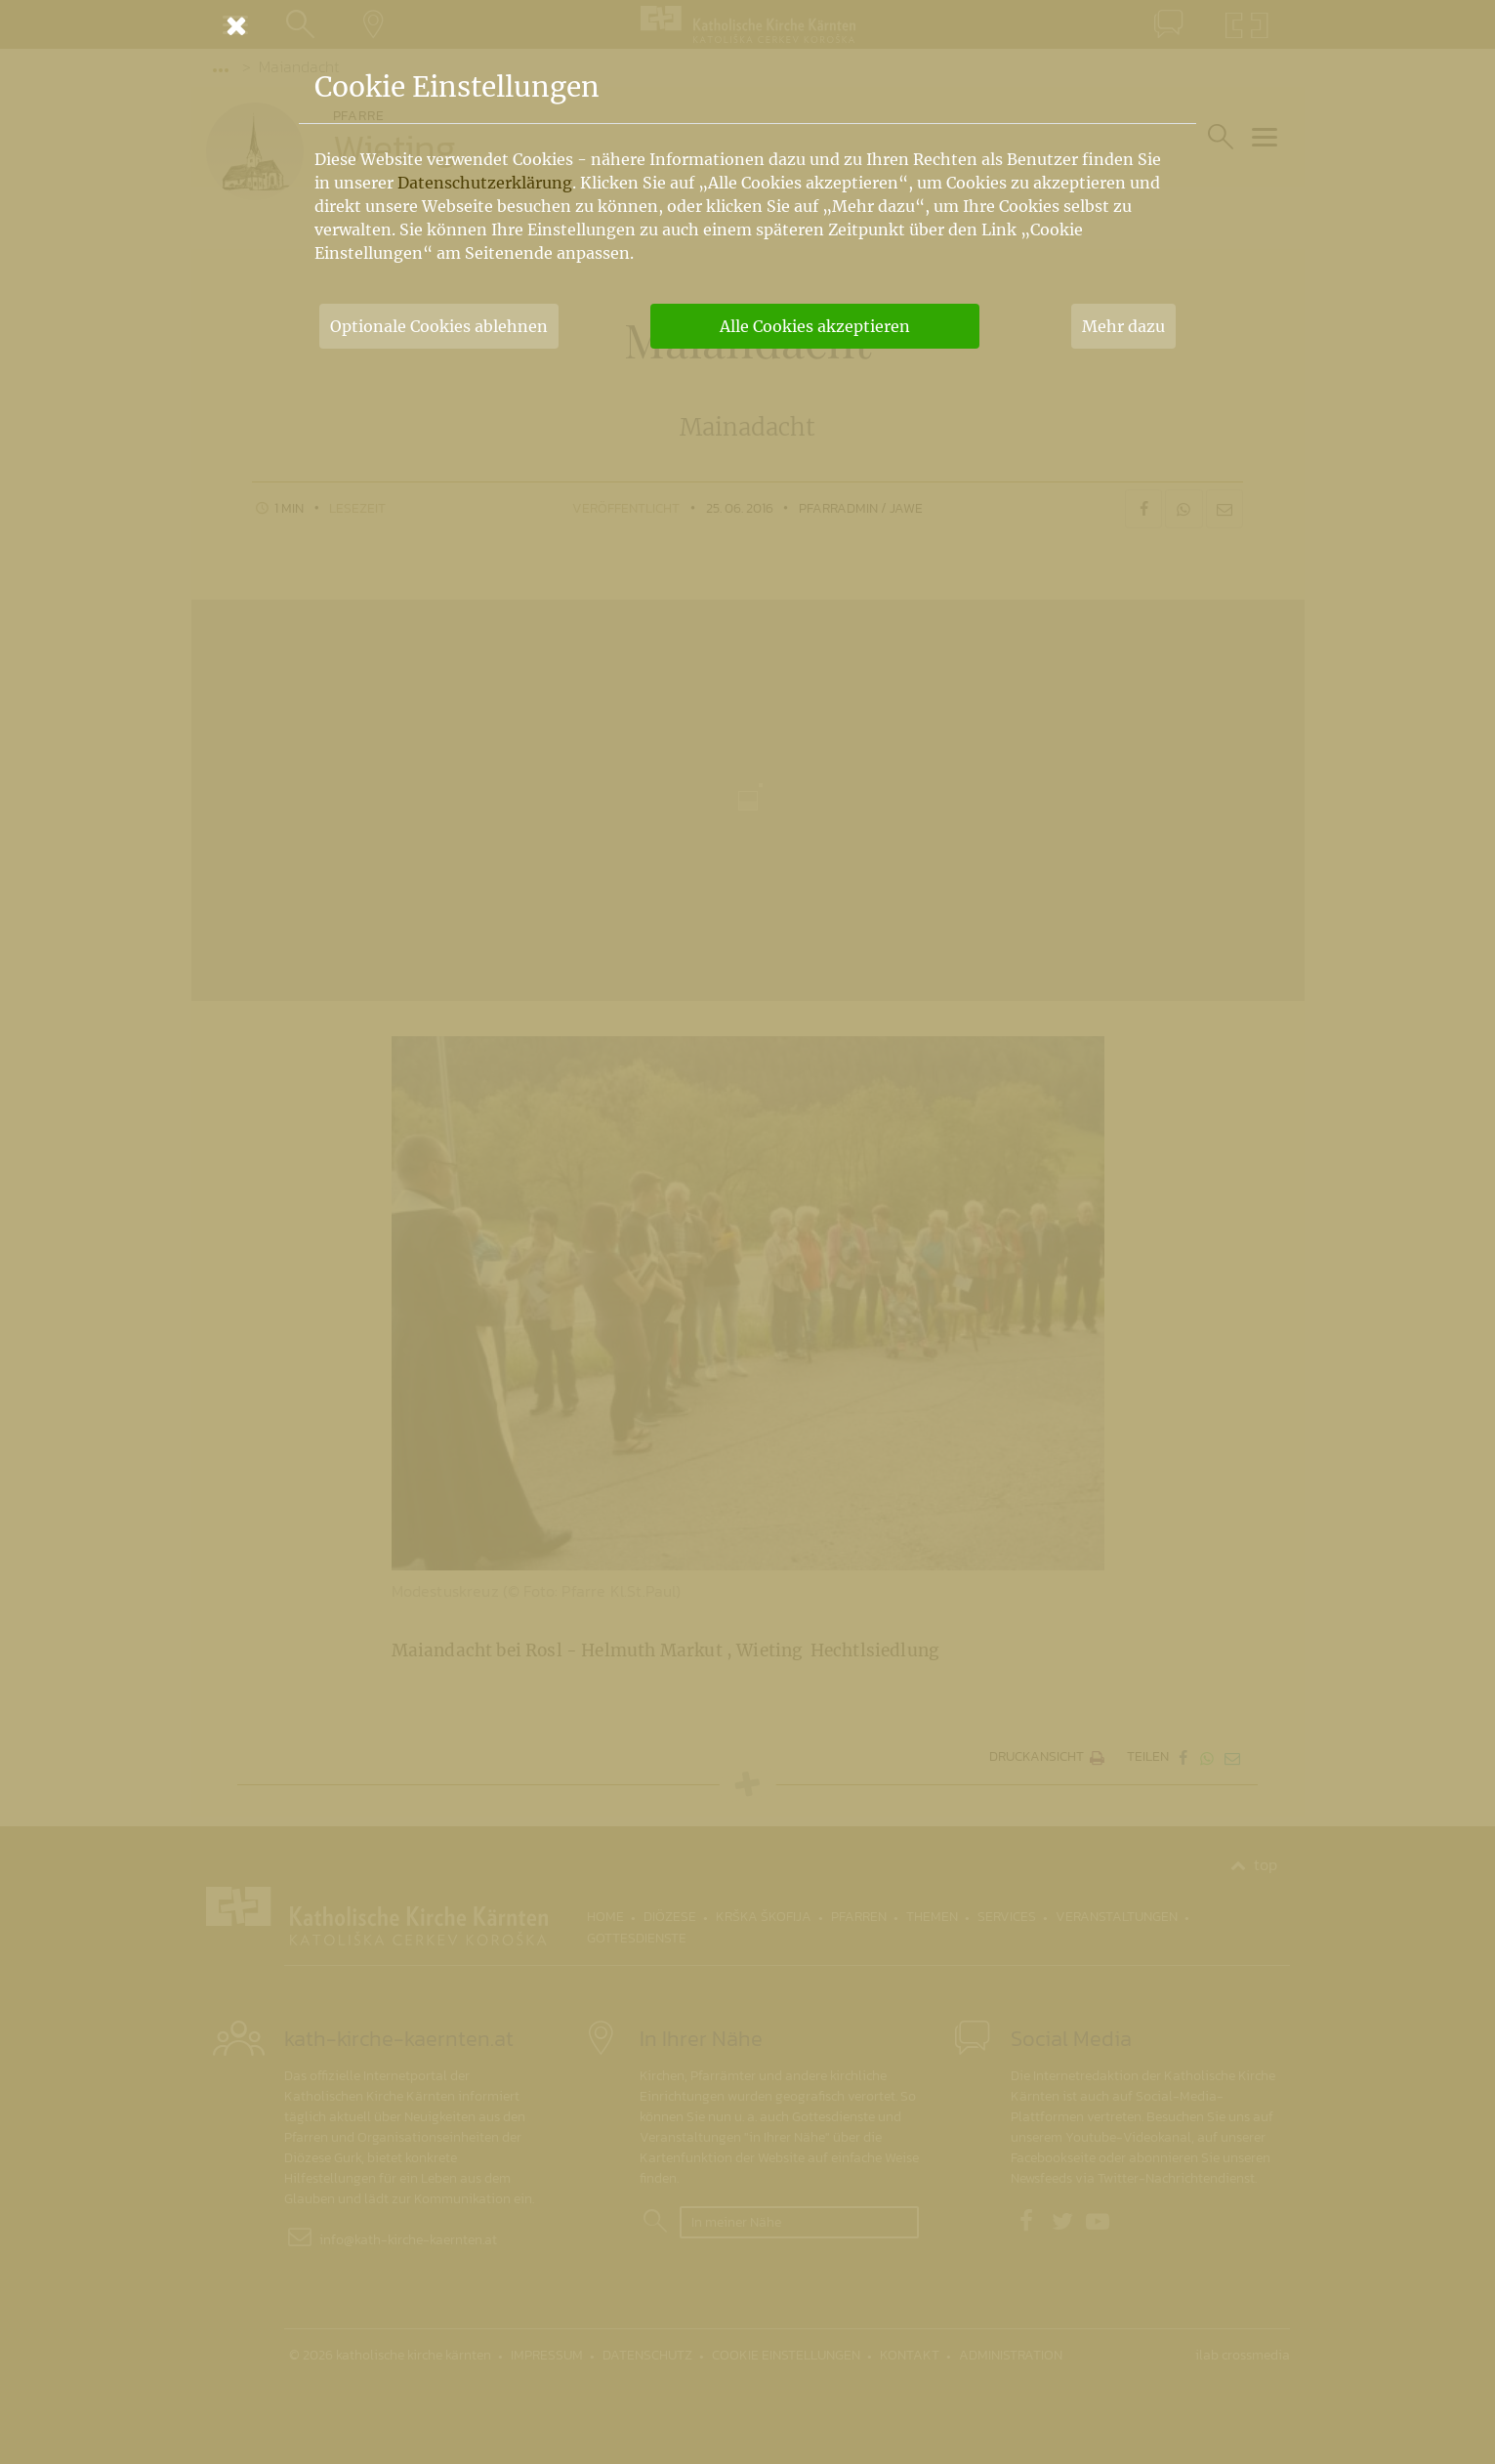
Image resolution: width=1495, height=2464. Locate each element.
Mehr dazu (1123, 326)
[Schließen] (748, 25)
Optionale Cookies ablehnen (439, 326)
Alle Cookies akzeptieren (815, 326)
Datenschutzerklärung (484, 182)
